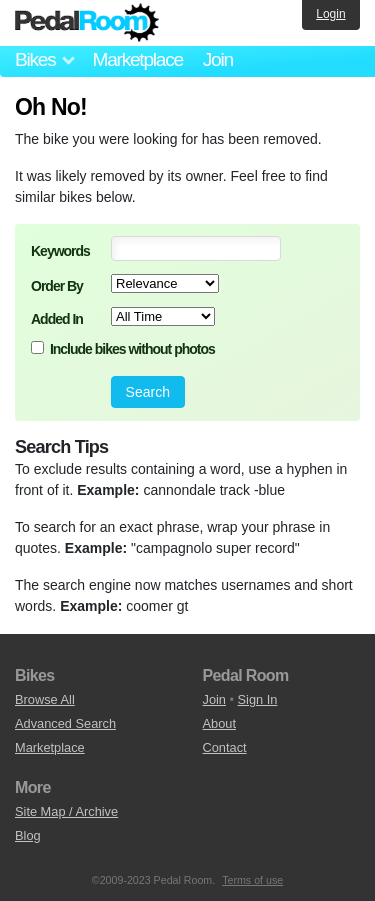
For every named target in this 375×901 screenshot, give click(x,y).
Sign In (258, 699)
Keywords (60, 251)
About (219, 723)
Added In (57, 319)
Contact (225, 747)
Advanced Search (65, 723)
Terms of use (252, 880)
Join (218, 59)
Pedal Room (87, 23)
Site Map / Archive (66, 811)
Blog (28, 835)
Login (330, 14)
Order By (57, 286)
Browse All (45, 699)
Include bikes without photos (132, 349)
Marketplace (137, 59)
